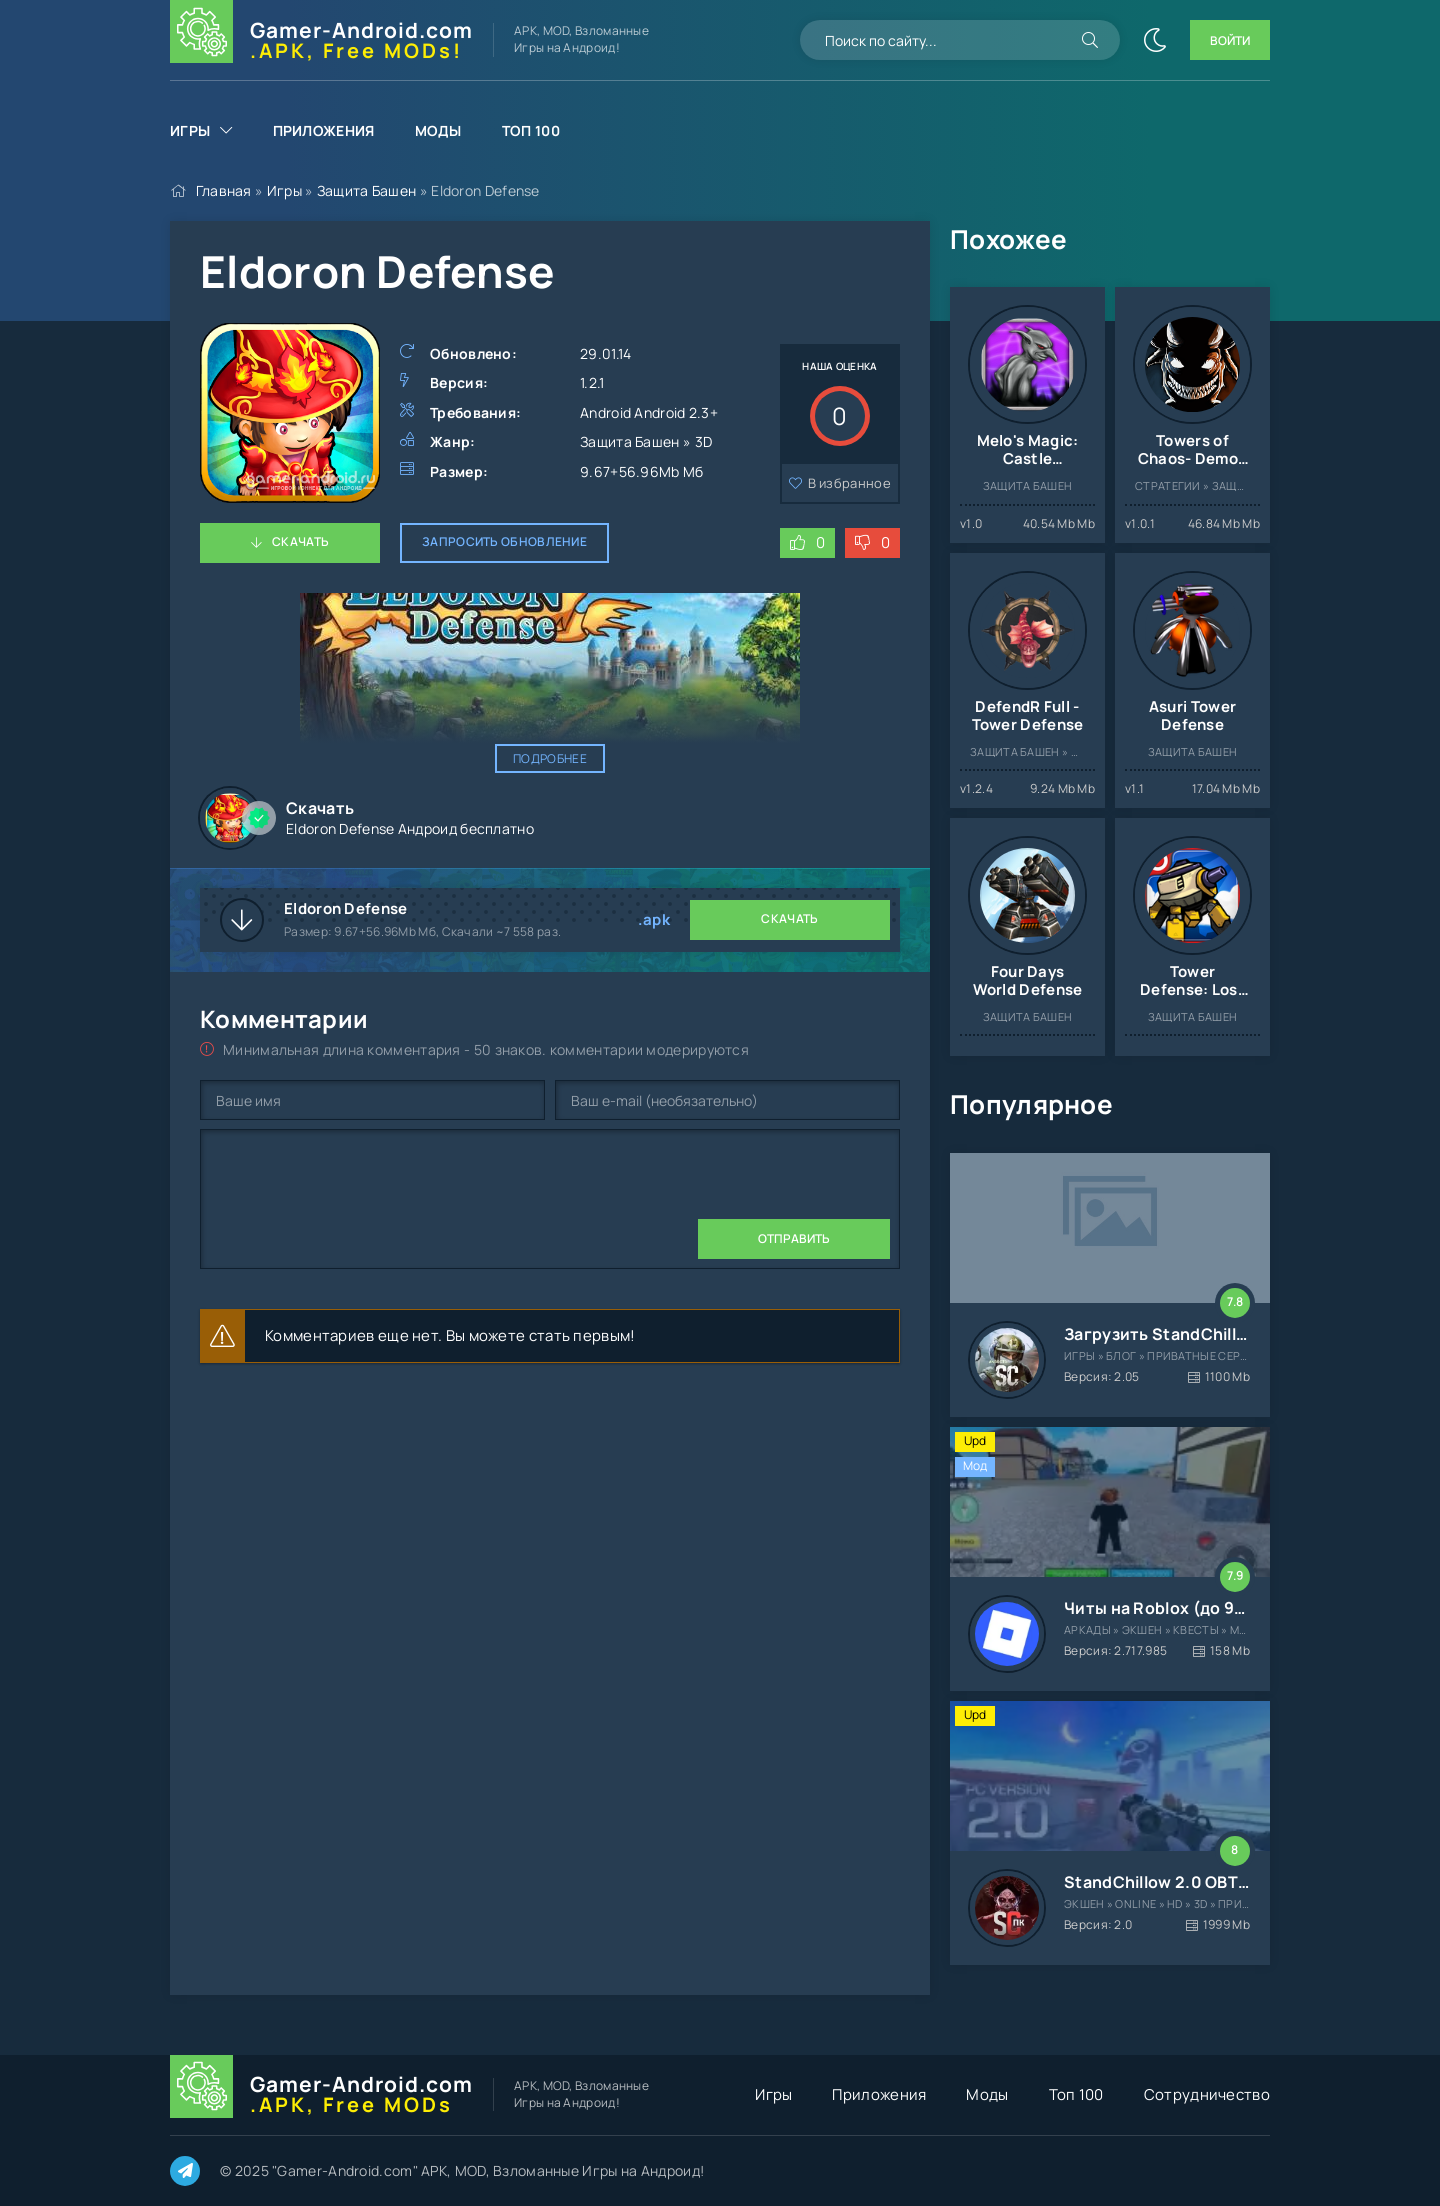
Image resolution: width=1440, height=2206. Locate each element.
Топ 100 (531, 130)
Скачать (300, 541)
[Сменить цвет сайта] (1155, 40)
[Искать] (1090, 40)
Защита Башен (367, 190)
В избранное (849, 483)
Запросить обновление (504, 541)
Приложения (324, 130)
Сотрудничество (1207, 2094)
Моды (438, 130)
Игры (190, 130)
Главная (224, 190)
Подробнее (550, 758)
